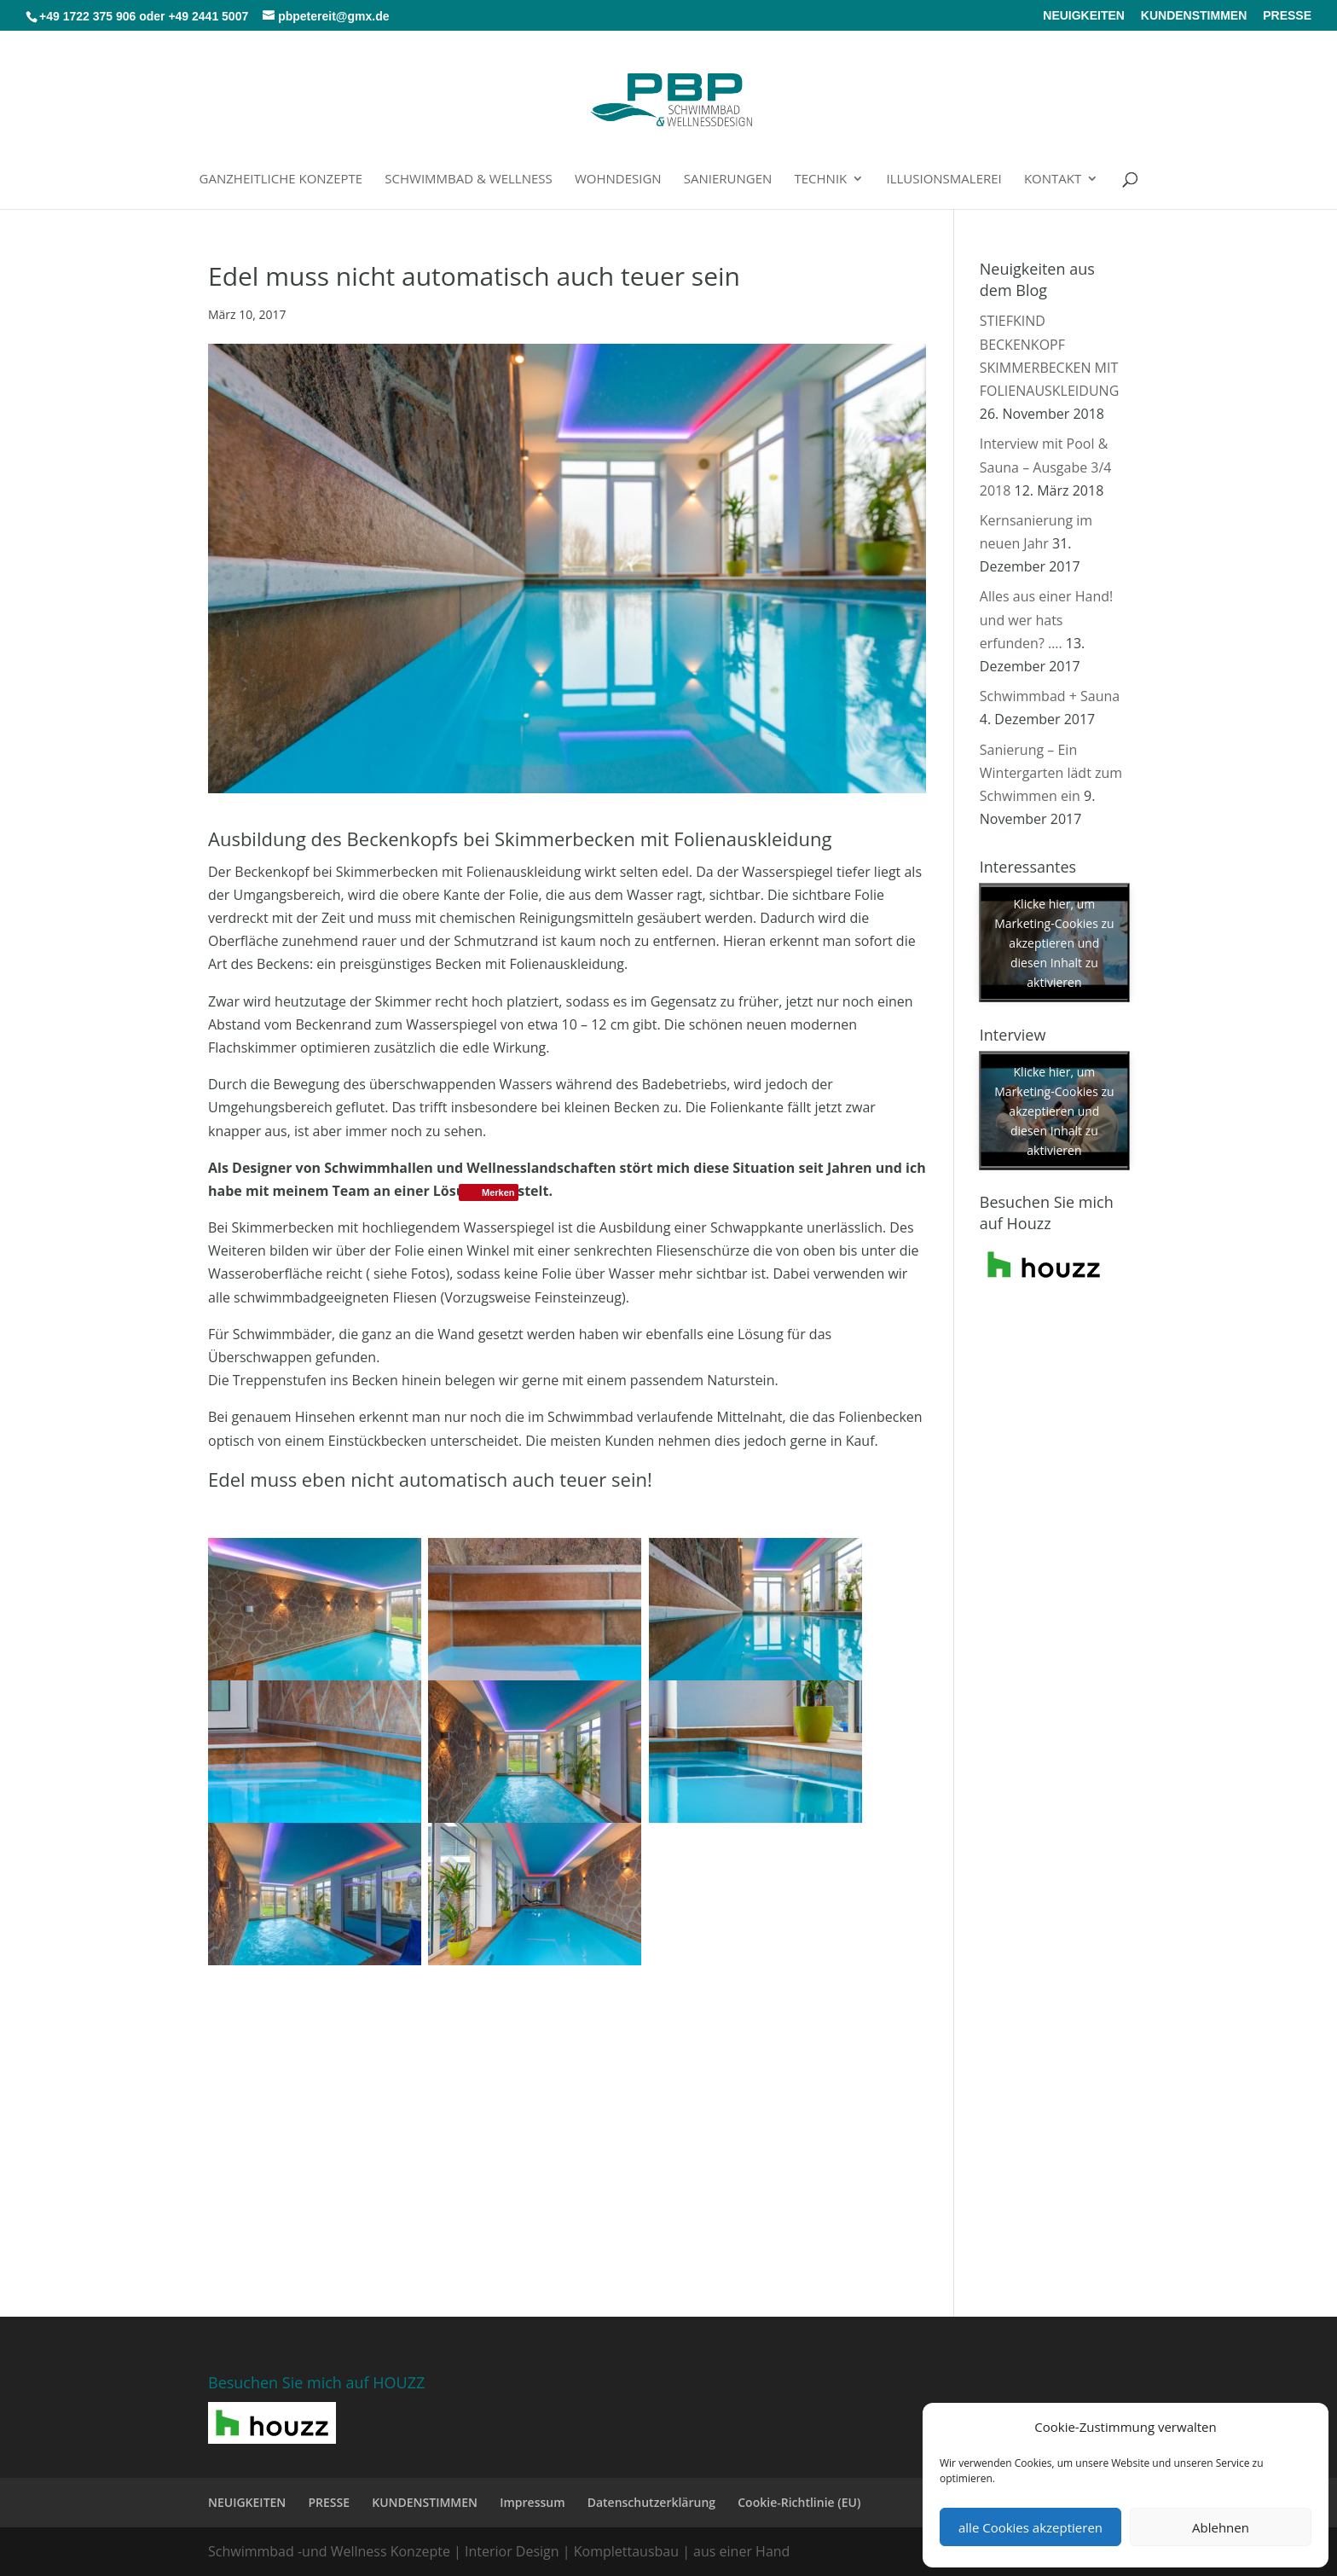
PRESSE (1287, 15)
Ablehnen (1220, 2527)
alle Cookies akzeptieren (1030, 2527)
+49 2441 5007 (208, 16)
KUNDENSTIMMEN (1194, 15)
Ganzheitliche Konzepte (281, 179)
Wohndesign (618, 179)
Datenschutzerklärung (651, 2502)
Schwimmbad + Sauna (1050, 696)
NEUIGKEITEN (1084, 15)
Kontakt (1052, 179)
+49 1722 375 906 (87, 16)
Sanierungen (728, 179)
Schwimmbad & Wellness (468, 179)
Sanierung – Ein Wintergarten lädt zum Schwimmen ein (1051, 772)
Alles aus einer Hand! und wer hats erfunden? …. (1046, 619)
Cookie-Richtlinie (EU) (799, 2502)
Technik (821, 179)
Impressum (532, 2502)
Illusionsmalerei (943, 179)
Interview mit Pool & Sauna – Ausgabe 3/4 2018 (1046, 466)
